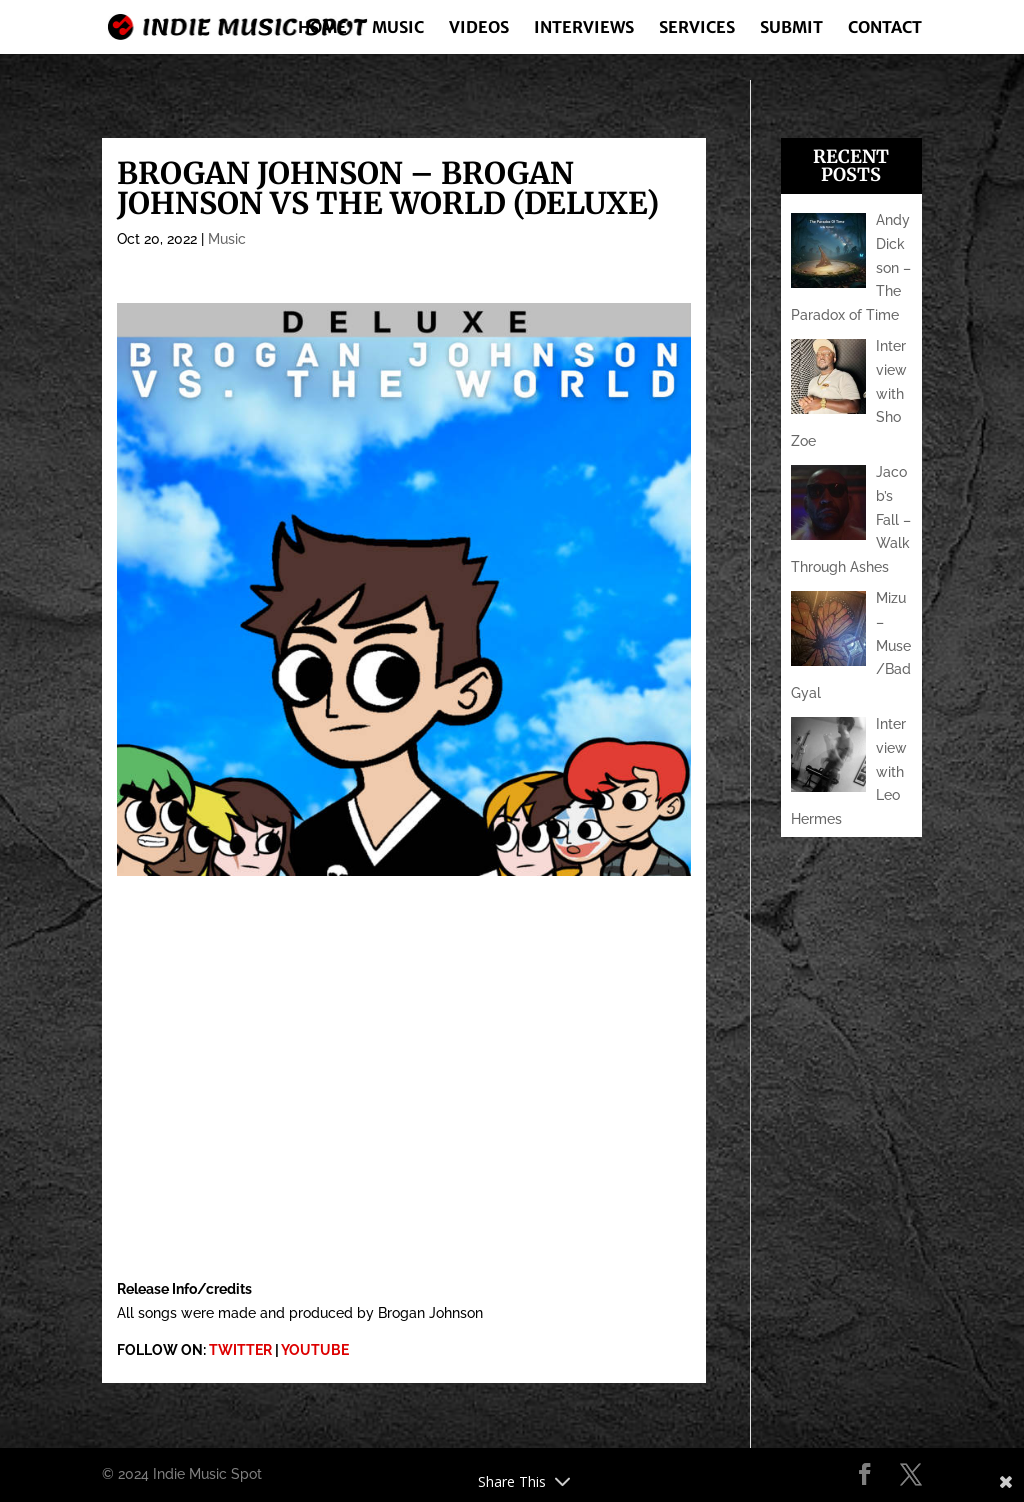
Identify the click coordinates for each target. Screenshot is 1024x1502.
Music (398, 28)
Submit (791, 28)
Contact (885, 28)
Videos (479, 28)
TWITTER (240, 1350)
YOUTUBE (315, 1350)
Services (697, 28)
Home (322, 28)
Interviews (584, 28)
